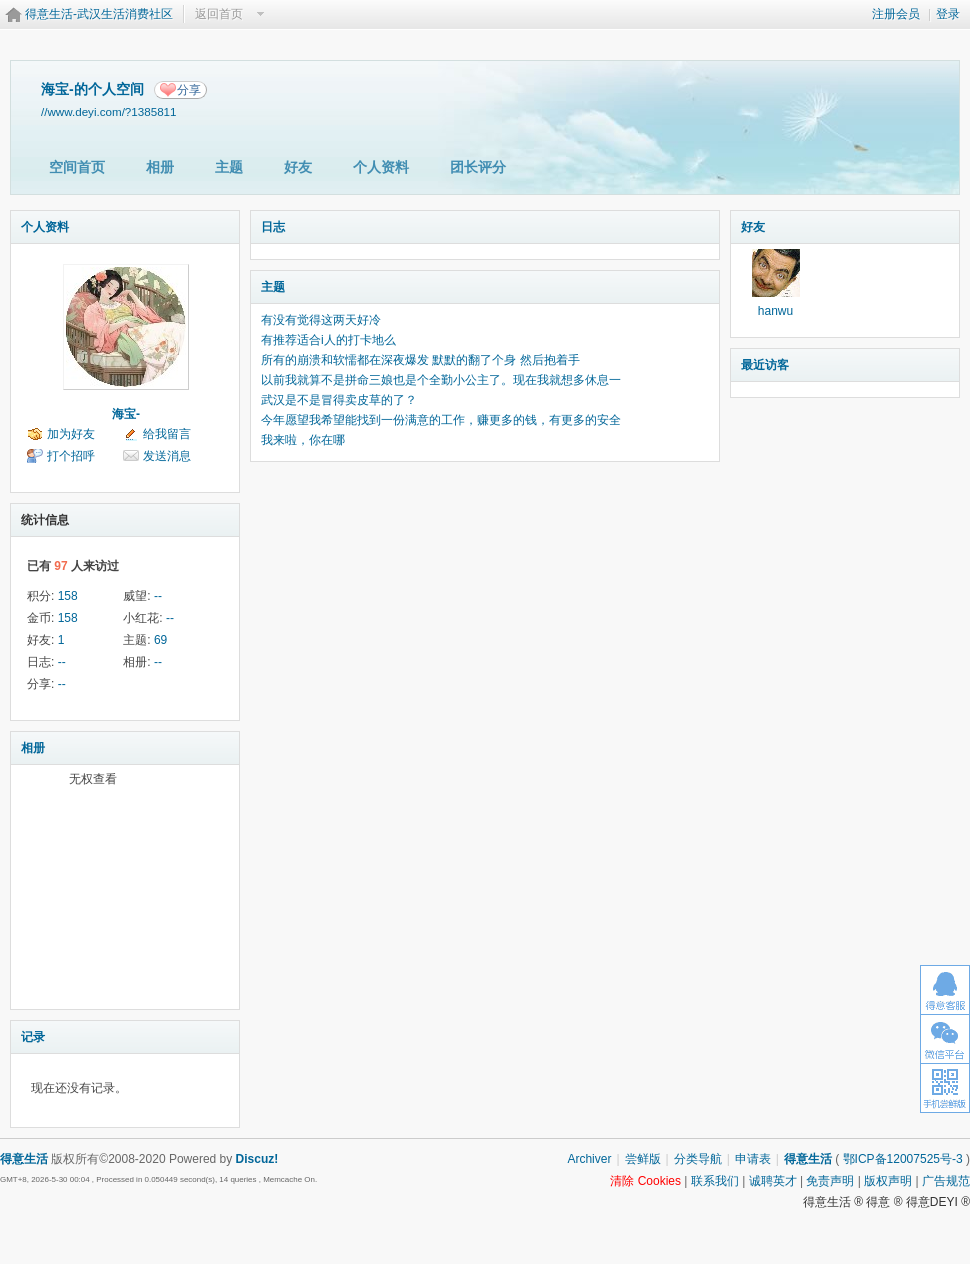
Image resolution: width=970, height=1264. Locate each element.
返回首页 (219, 14)
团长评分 (478, 167)
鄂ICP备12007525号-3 (903, 1159)
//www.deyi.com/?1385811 (109, 111)
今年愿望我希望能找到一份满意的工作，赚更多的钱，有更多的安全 (441, 420)
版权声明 (888, 1181)
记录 (33, 1037)
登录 (948, 14)
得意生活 (808, 1159)
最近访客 (765, 365)
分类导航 (698, 1159)
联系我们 (715, 1181)
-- (158, 596)
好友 (298, 167)
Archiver (589, 1159)
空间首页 (77, 167)
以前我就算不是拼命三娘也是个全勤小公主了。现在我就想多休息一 (441, 380)
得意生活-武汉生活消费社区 (99, 14)
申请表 (753, 1159)
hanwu (775, 311)
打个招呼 (71, 456)
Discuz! (257, 1159)
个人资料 (381, 167)
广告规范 (946, 1181)
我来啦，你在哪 (303, 440)
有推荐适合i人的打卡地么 (328, 340)
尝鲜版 (643, 1159)
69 (160, 640)
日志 (273, 227)
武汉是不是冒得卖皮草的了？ (339, 400)
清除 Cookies (645, 1181)
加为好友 (71, 434)
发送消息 (167, 456)
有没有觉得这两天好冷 (321, 320)
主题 (229, 167)
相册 (160, 167)
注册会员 (896, 14)
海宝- (126, 414)
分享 (189, 90)
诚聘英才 (773, 1181)
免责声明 (830, 1181)
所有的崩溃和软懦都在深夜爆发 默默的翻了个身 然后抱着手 (420, 360)
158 (68, 596)
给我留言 (167, 434)
